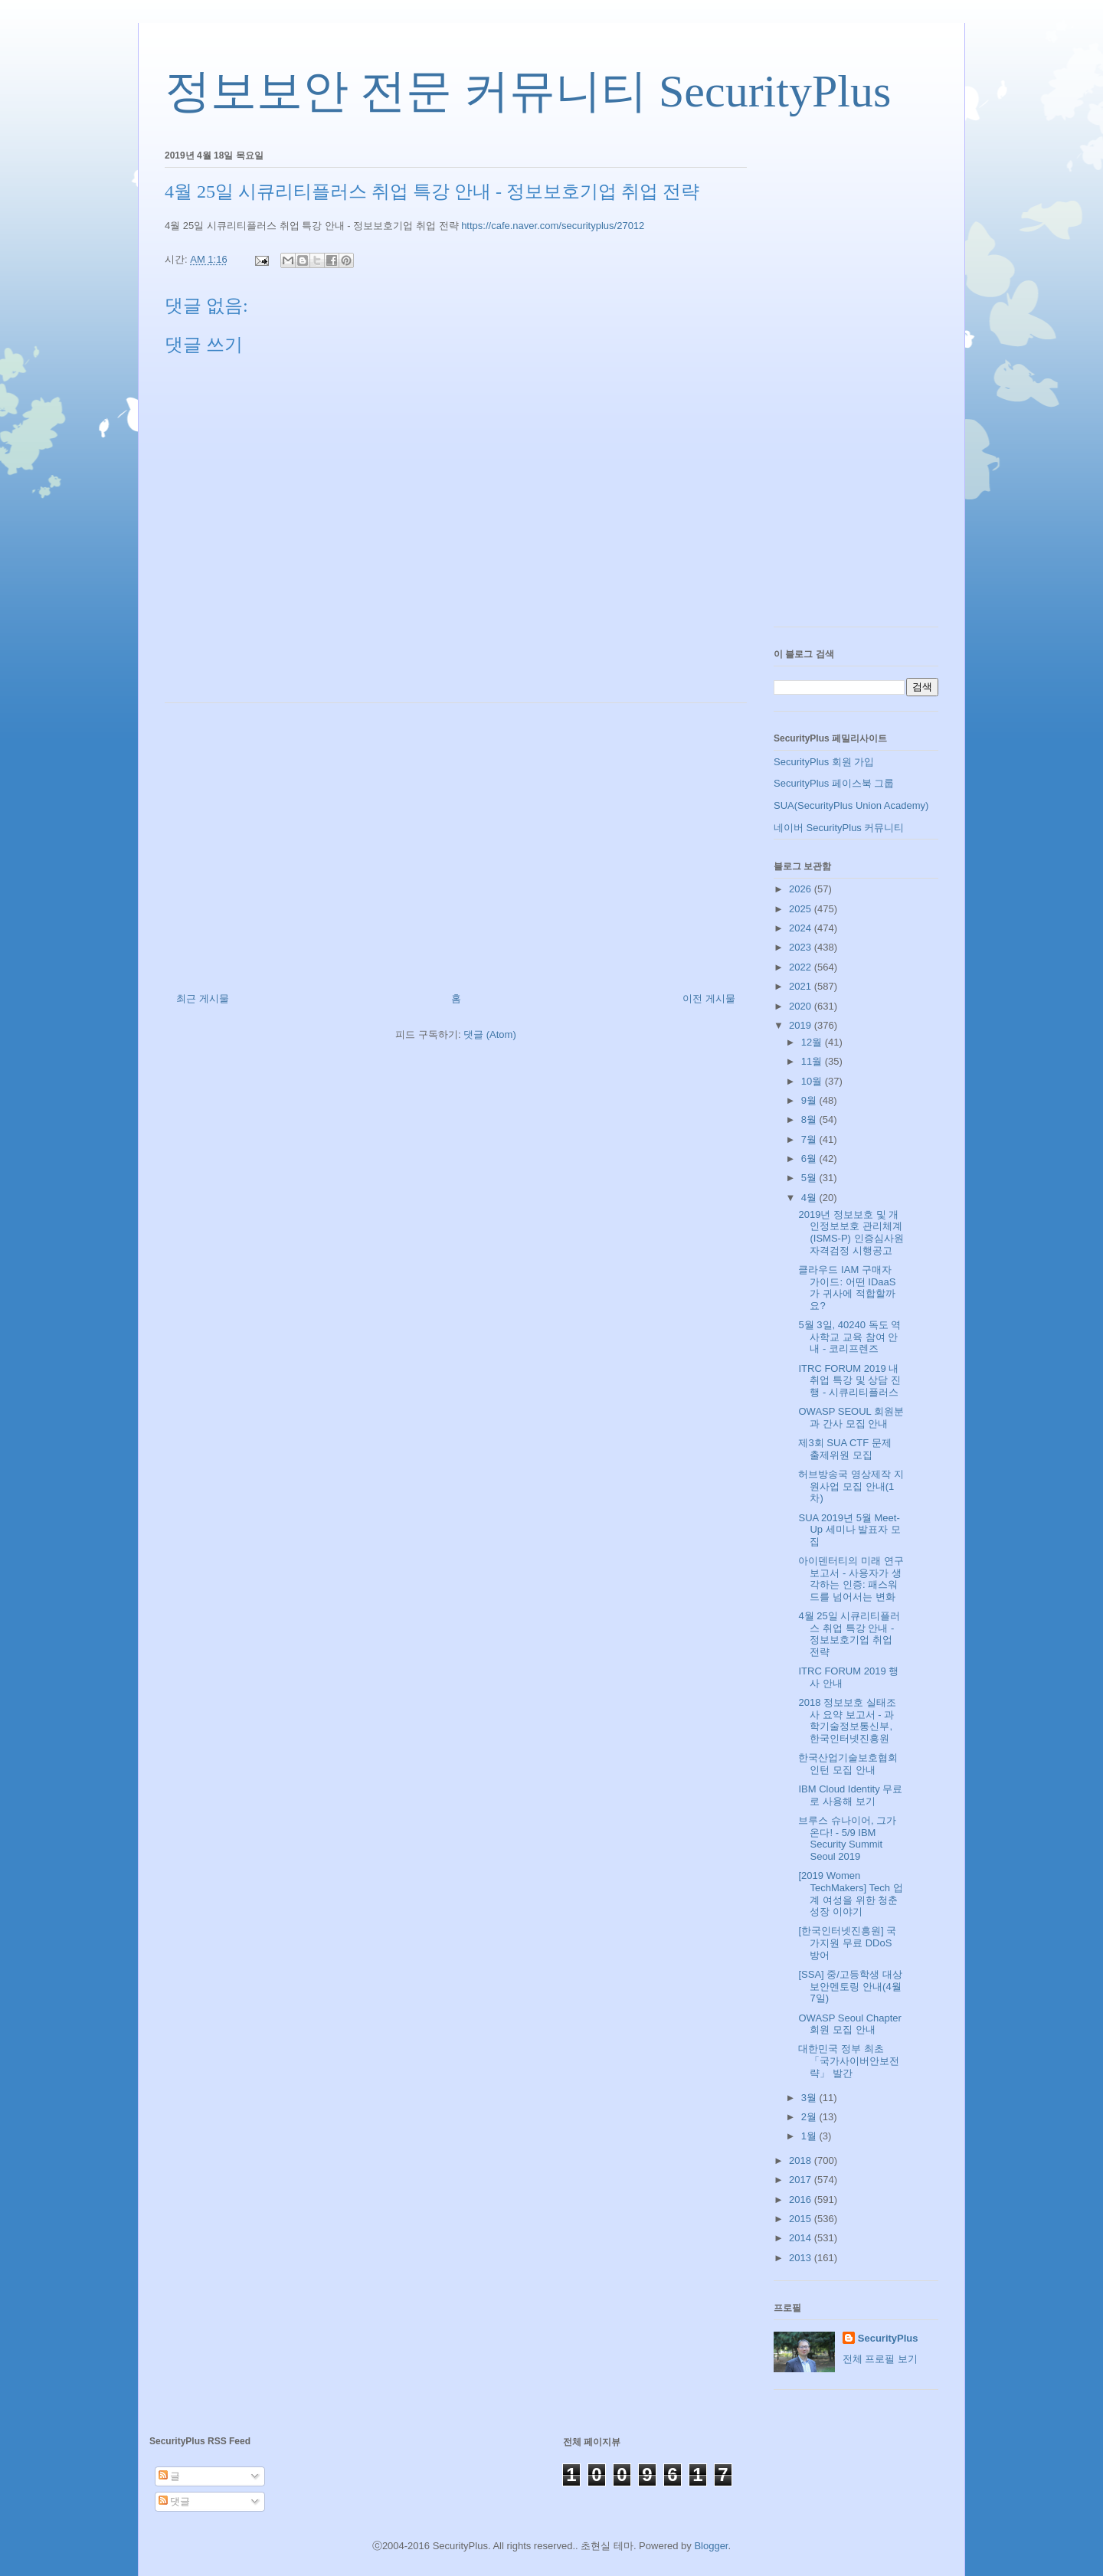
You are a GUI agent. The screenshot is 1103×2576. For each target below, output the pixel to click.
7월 (810, 1139)
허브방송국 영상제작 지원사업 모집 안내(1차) (850, 1486)
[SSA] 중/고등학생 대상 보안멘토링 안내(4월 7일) (850, 1986)
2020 (801, 1006)
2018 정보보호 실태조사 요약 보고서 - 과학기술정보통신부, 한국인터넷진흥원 (846, 1720)
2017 (801, 2179)
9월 (810, 1100)
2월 (810, 2117)
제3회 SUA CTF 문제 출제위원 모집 (844, 1449)
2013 (801, 2257)
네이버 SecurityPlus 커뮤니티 (839, 827)
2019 (801, 1025)
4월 (810, 1197)
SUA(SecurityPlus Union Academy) (851, 805)
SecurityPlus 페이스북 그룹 (834, 783)
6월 (810, 1158)
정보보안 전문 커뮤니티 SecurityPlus (528, 91)
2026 (801, 889)
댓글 (175, 2501)
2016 (801, 2199)
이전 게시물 (708, 998)
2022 (801, 967)
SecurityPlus (888, 2338)
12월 (813, 1042)
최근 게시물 (202, 998)
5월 (810, 1177)
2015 (801, 2218)
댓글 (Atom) (489, 1034)
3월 (810, 2097)
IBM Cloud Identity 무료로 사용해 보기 (850, 1795)
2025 (801, 909)
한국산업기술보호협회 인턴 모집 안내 (848, 1764)
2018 (801, 2160)
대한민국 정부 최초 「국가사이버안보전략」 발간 (848, 2060)
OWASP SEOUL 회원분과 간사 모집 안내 (851, 1417)
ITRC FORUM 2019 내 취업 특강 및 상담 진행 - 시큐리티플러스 (849, 1380)
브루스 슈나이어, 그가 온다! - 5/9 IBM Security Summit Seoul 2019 (847, 1838)
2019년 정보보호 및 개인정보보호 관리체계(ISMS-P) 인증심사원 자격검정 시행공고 (850, 1232)
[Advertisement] (456, 842)
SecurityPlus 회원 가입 (824, 762)
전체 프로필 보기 (880, 2359)
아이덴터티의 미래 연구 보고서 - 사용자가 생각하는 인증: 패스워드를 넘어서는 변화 (850, 1578)
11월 (813, 1061)
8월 (810, 1119)
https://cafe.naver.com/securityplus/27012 (552, 225)
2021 (801, 986)
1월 (810, 2136)
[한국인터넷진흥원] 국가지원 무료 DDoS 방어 (847, 1942)
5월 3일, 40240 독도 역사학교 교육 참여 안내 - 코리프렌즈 (849, 1336)
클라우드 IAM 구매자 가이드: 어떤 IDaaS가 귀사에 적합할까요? (846, 1287)
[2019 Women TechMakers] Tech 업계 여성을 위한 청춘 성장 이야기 (850, 1893)
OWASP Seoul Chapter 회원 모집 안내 (849, 2024)
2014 (801, 2238)
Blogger (711, 2545)
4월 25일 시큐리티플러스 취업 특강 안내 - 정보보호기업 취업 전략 (849, 1634)
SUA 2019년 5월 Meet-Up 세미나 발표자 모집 (849, 1529)
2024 (801, 928)
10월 (813, 1081)
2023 (801, 947)
